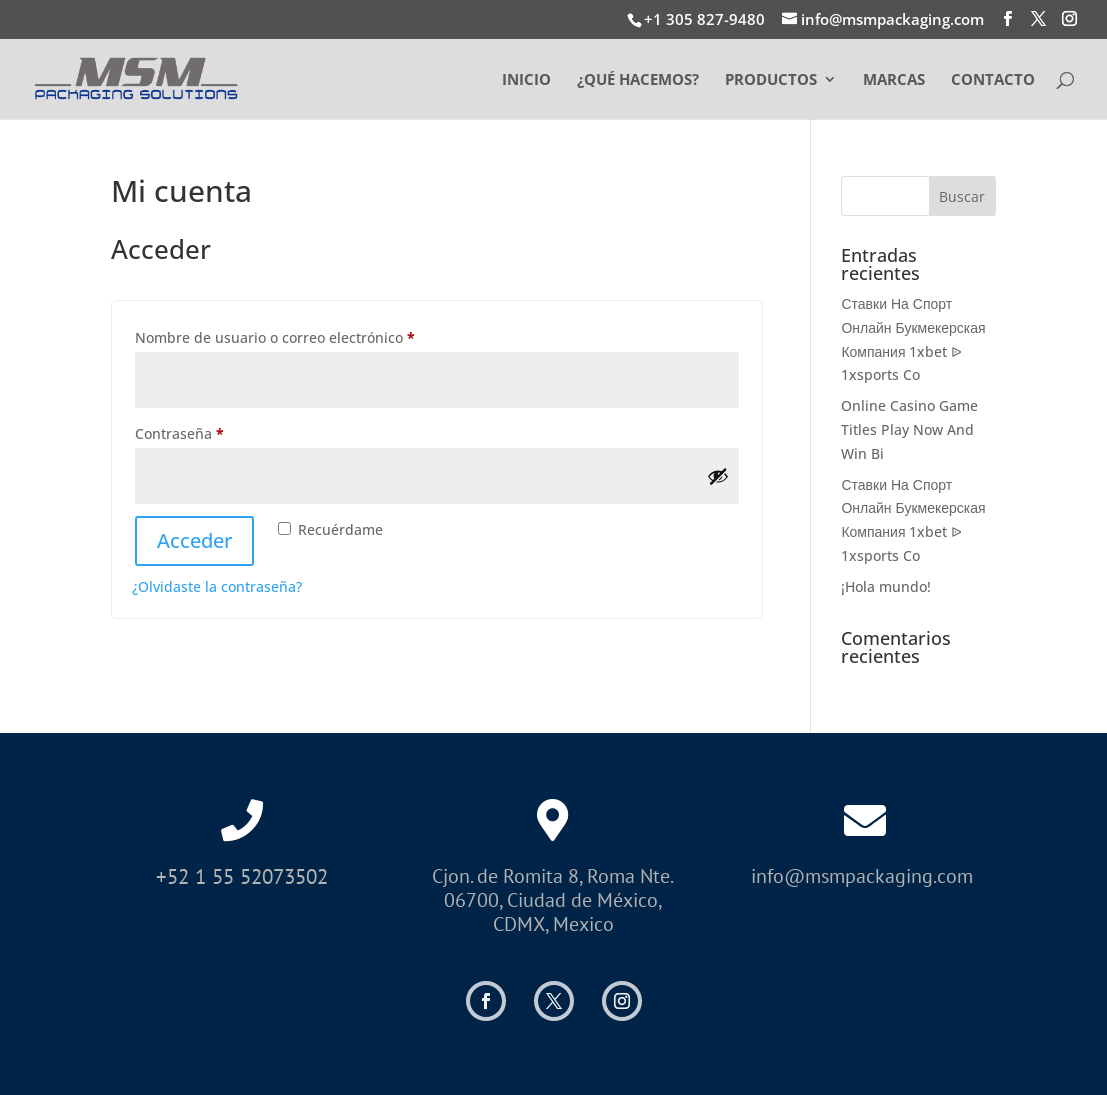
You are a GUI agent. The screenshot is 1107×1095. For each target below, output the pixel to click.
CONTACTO (993, 80)
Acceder (194, 540)
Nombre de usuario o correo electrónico (312, 335)
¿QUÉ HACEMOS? (638, 80)
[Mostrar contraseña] (718, 476)
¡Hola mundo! (886, 586)
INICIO (526, 80)
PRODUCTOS (771, 80)
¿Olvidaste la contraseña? (217, 586)
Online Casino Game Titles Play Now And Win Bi (909, 429)
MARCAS (894, 80)
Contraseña (216, 431)
